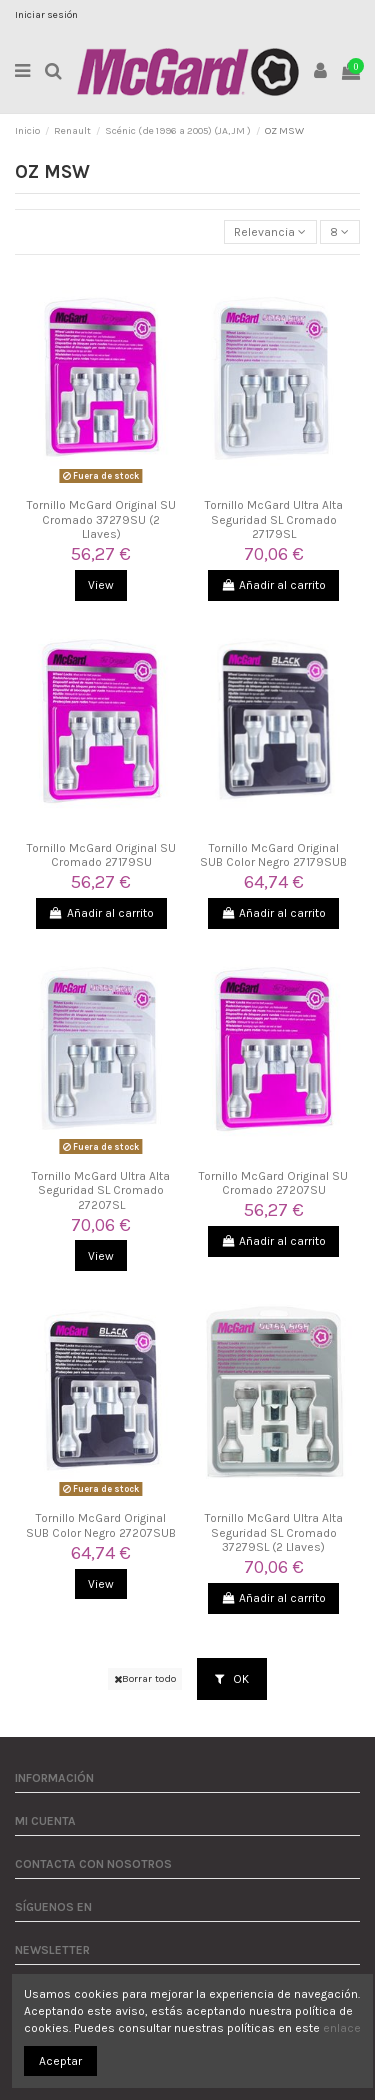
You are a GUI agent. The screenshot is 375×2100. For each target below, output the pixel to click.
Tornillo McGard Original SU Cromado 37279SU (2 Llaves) (101, 519)
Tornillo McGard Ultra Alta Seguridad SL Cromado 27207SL (101, 1190)
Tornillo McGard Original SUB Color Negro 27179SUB (273, 855)
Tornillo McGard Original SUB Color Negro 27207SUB (101, 1525)
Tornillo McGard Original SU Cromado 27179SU (101, 855)
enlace (342, 2028)
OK (232, 1679)
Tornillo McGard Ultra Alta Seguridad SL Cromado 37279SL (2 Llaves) (274, 1532)
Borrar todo (145, 1678)
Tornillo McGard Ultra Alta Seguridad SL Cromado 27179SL (274, 519)
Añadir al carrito (273, 585)
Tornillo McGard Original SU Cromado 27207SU (273, 1183)
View (101, 585)
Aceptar (60, 2061)
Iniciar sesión (46, 15)
